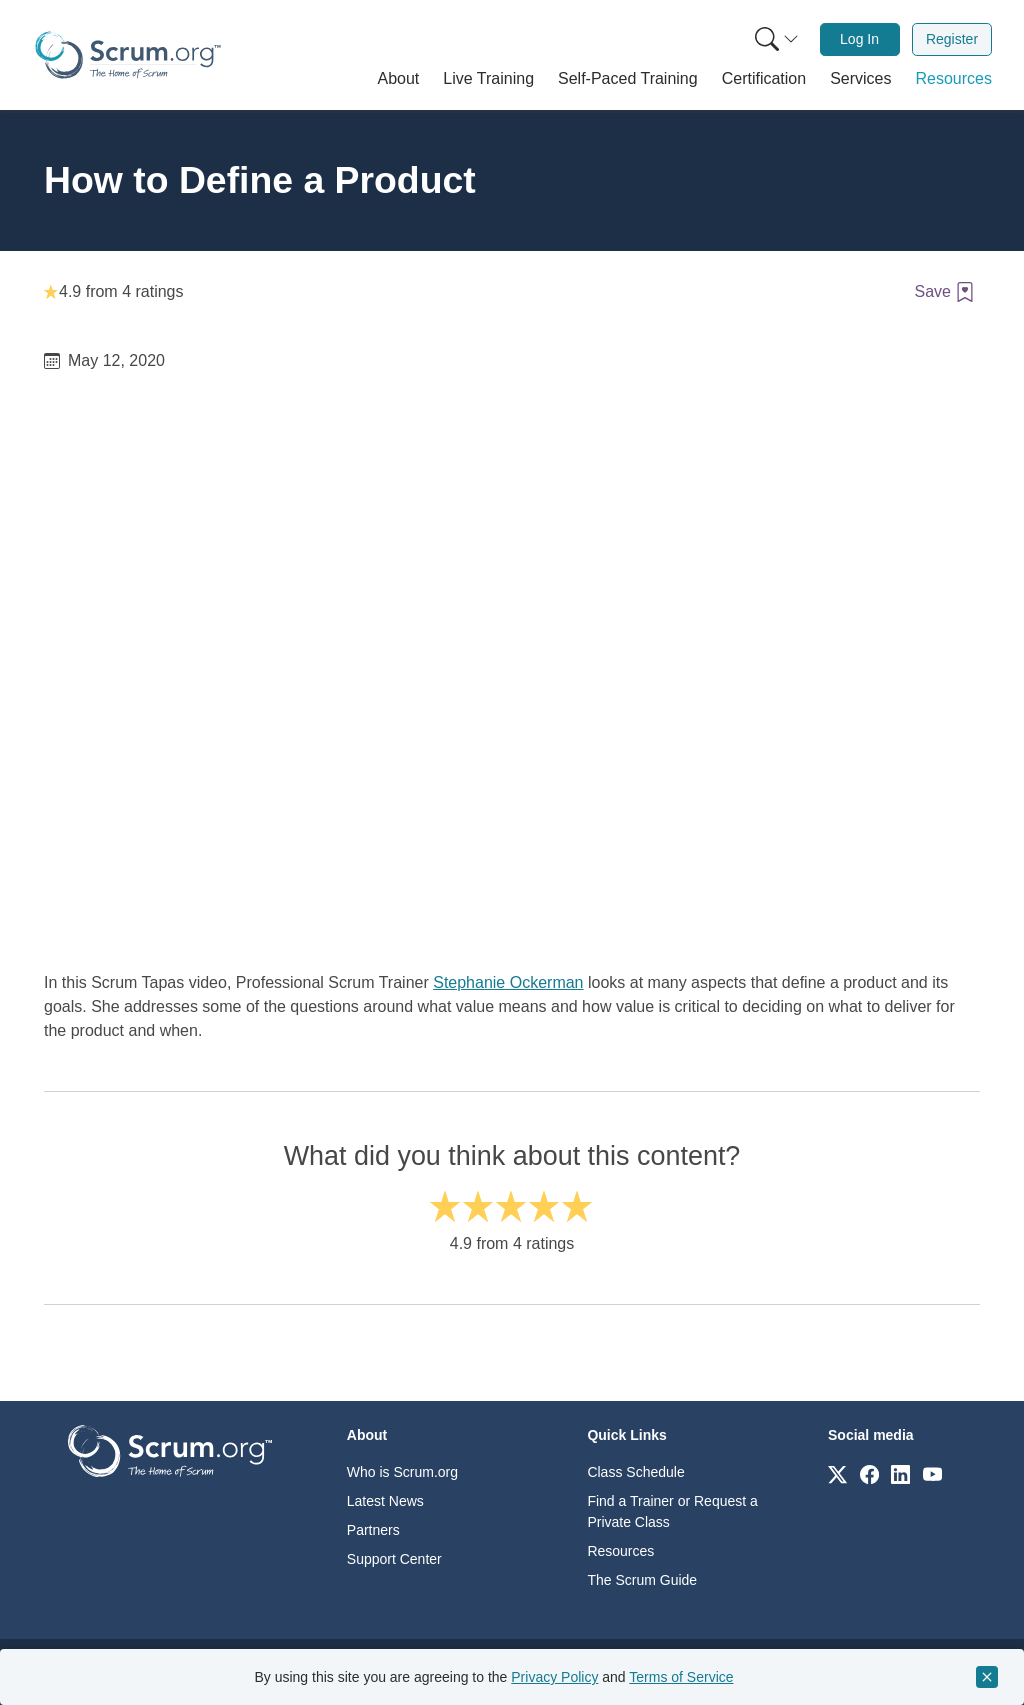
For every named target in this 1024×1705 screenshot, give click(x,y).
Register (952, 39)
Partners (373, 1530)
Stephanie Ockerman (508, 982)
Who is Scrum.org (402, 1472)
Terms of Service (681, 1677)
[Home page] (128, 55)
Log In (859, 39)
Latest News (385, 1501)
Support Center (394, 1559)
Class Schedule (635, 1472)
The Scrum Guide (642, 1580)
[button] (399, 79)
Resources (620, 1551)
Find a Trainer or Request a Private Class (672, 1511)
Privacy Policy (554, 1677)
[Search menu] (777, 39)
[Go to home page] (170, 1449)
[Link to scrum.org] (837, 1473)
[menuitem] (775, 39)
